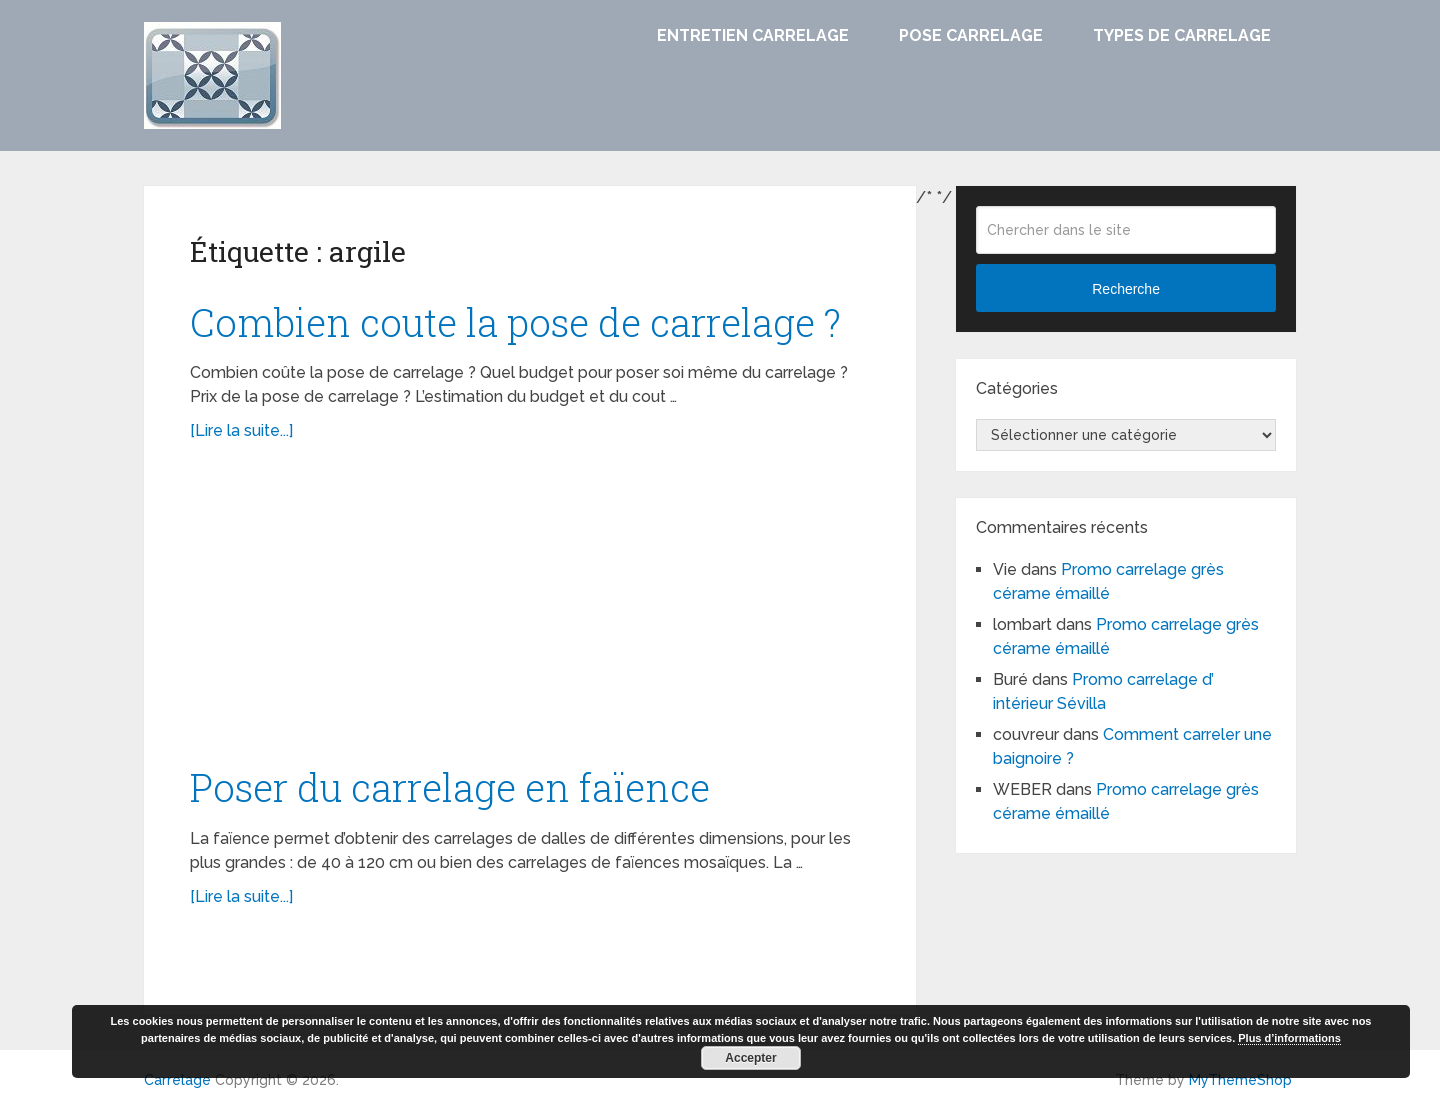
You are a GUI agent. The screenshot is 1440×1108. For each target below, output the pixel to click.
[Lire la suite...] (241, 430)
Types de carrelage (1182, 35)
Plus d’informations (1289, 1038)
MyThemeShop (1240, 1080)
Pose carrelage (971, 35)
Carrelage (177, 1080)
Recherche (1126, 289)
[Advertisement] (530, 613)
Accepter (750, 1058)
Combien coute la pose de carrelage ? (515, 322)
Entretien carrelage (753, 35)
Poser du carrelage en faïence (450, 787)
